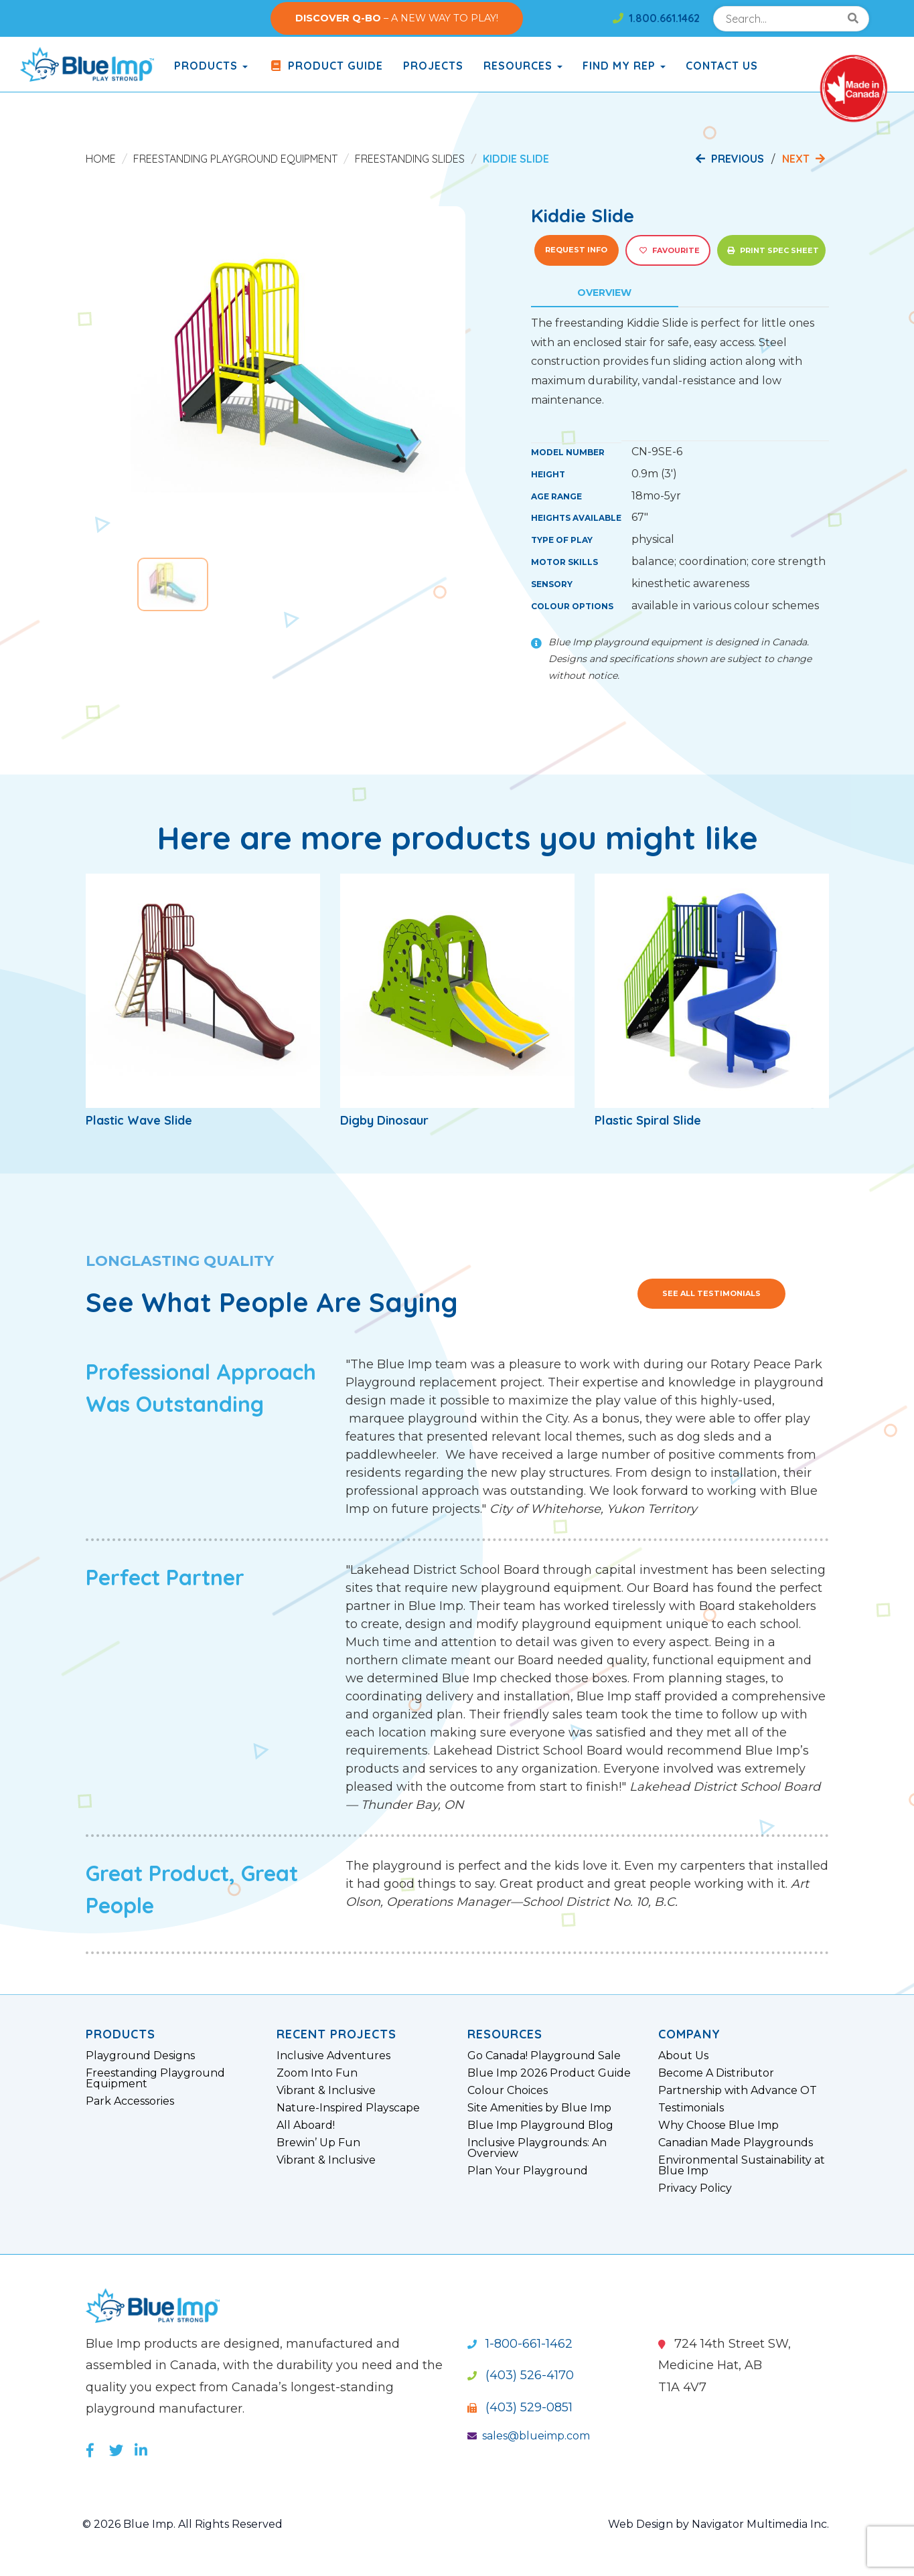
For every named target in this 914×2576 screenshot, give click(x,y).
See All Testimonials (711, 1293)
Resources (522, 65)
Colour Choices (507, 2090)
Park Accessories (130, 2101)
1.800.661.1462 (656, 18)
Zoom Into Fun (317, 2073)
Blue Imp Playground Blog (540, 2125)
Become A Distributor (716, 2073)
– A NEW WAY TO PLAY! (396, 18)
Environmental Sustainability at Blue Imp (741, 2165)
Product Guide (325, 65)
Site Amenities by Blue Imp (539, 2108)
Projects (433, 65)
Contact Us (722, 65)
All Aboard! (306, 2125)
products (211, 65)
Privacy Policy (695, 2188)
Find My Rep (624, 65)
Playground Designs (140, 2055)
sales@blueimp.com (528, 2435)
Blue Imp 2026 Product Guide (549, 2073)
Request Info (576, 249)
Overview (604, 293)
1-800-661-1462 (520, 2343)
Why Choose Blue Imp (718, 2125)
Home (101, 158)
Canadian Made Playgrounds (735, 2143)
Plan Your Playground (527, 2171)
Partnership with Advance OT (737, 2090)
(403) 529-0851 (520, 2407)
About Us (683, 2055)
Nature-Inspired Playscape (348, 2108)
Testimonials (691, 2108)
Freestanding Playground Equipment (235, 158)
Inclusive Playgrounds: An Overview (537, 2148)
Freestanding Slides (410, 158)
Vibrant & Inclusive (326, 2090)
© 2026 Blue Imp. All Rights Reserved (182, 2524)
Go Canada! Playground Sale (544, 2055)
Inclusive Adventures (333, 2055)
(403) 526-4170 (520, 2375)
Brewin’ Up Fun (318, 2143)
